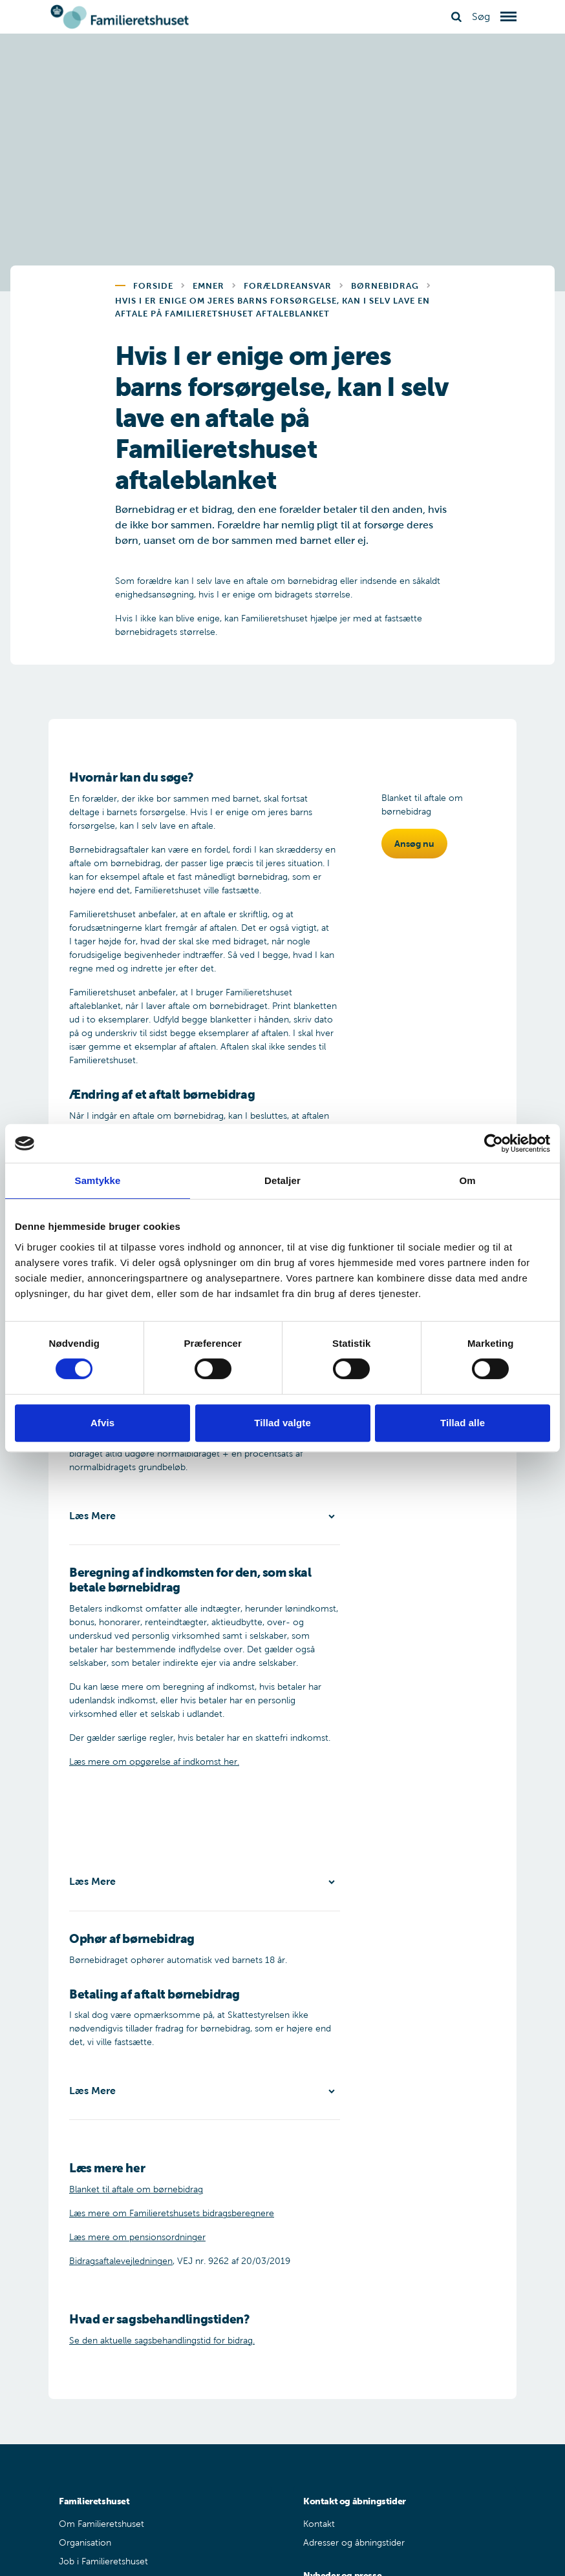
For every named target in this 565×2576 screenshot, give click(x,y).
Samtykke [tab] (98, 1180)
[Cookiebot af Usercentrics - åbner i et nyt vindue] (493, 1143)
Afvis (102, 1422)
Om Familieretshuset (101, 2524)
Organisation (85, 2543)
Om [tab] (467, 1180)
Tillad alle (462, 1422)
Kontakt (319, 2524)
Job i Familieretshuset (103, 2561)
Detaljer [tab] (282, 1180)
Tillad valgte (282, 1422)
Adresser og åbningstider (354, 2543)
